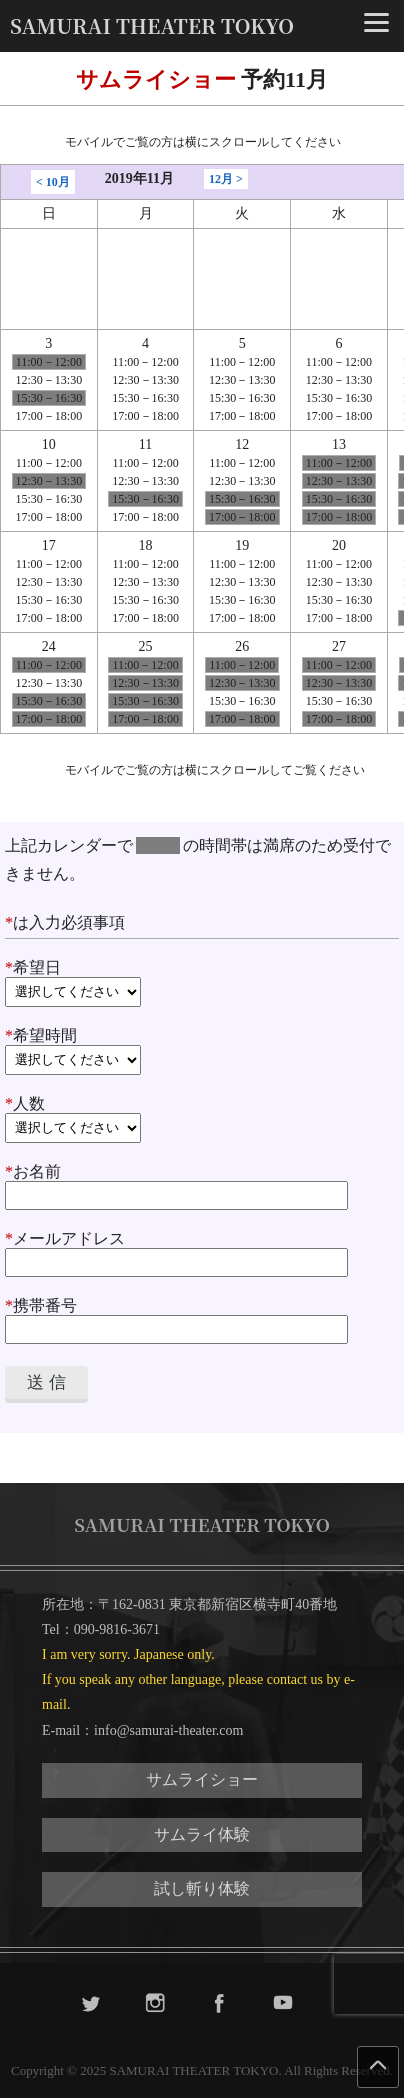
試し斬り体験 (202, 1888)
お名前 (176, 1183)
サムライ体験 (202, 1834)
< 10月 (53, 182)
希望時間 (202, 1051)
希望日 (202, 983)
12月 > (226, 179)
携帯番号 (176, 1317)
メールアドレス (176, 1250)
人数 (202, 1119)
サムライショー (202, 1779)
